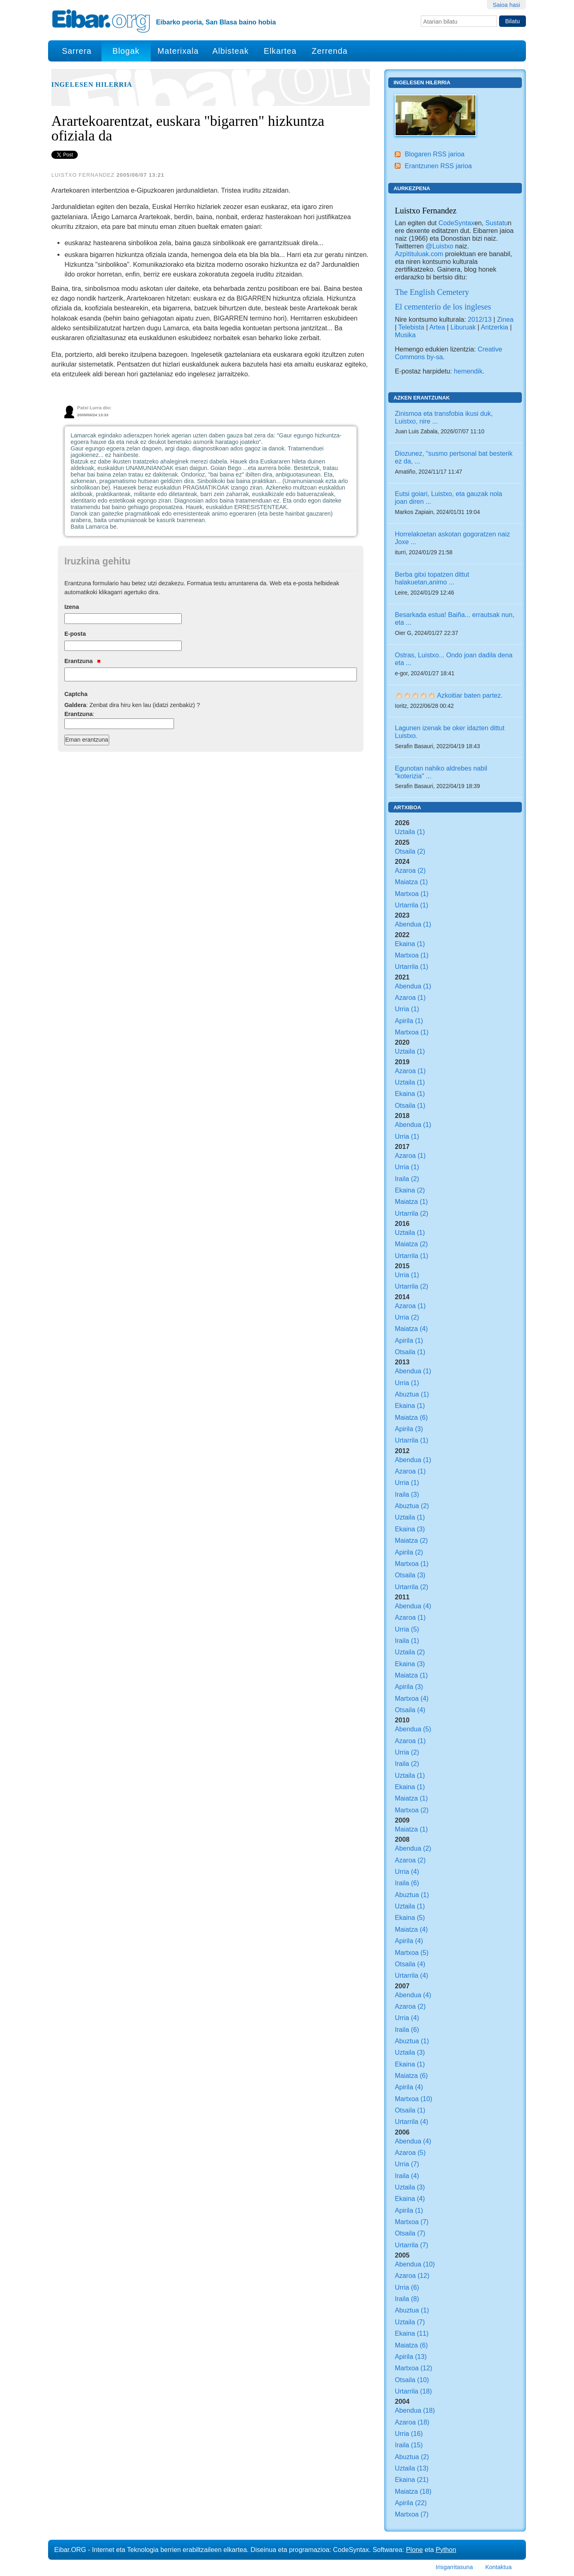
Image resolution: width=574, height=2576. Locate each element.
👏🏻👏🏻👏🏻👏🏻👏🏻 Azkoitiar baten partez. (449, 695)
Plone (414, 2549)
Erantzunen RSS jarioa (438, 165)
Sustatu (497, 222)
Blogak (125, 50)
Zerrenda (329, 50)
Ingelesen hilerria (91, 84)
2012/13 (480, 319)
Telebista (411, 327)
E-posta (75, 633)
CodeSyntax (456, 222)
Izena (71, 607)
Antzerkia (494, 327)
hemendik (468, 371)
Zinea (505, 319)
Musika (405, 334)
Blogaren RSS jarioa (434, 154)
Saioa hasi (506, 5)
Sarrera (77, 50)
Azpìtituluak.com (419, 253)
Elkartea (280, 50)
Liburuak (463, 327)
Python (445, 2549)
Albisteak (230, 50)
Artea (437, 327)
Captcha (76, 694)
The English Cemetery (432, 292)
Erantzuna (82, 661)
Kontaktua (498, 2567)
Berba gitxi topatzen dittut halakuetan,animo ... (432, 578)
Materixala (177, 50)
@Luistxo (439, 246)
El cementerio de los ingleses (443, 306)
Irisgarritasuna (454, 2567)
